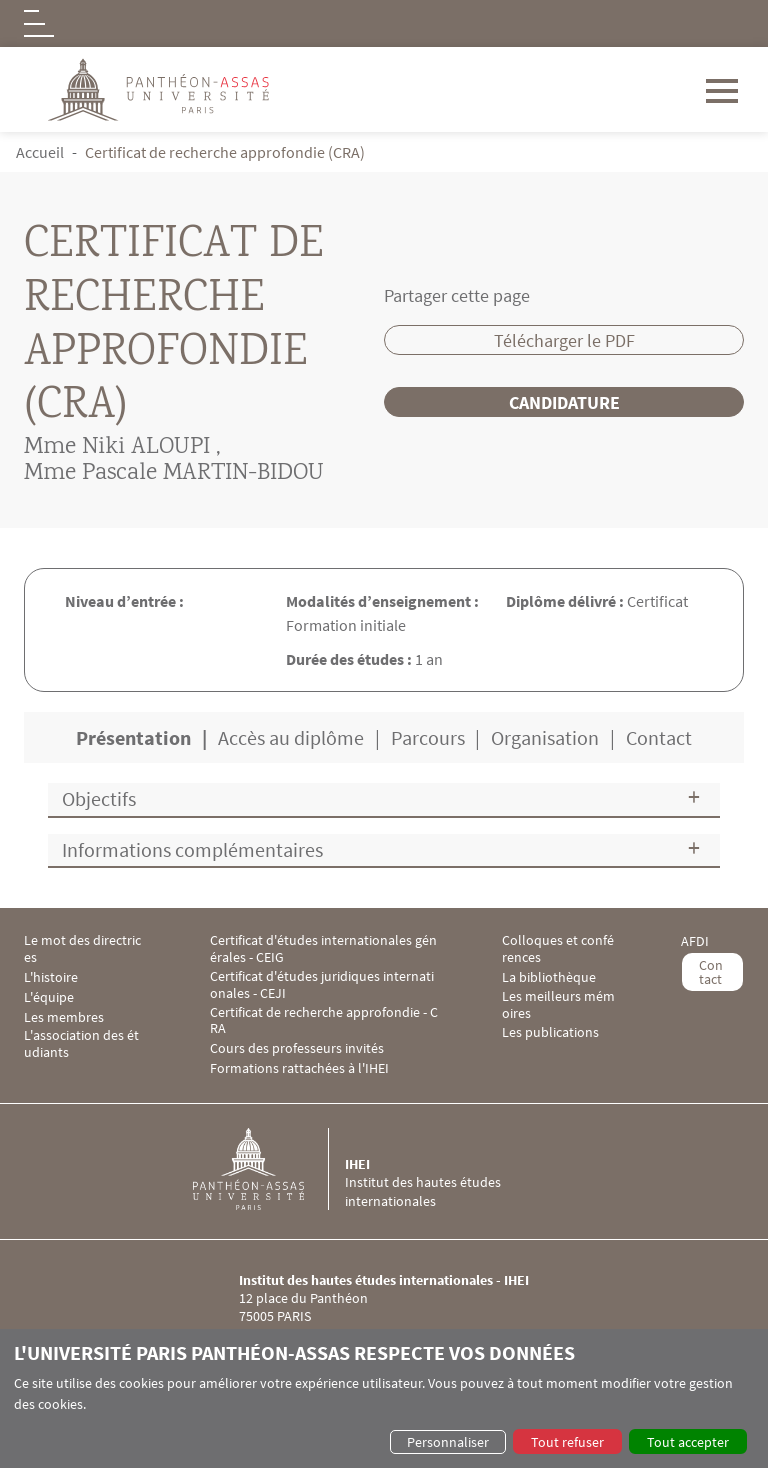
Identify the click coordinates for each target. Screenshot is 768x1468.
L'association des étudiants (81, 1044)
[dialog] (384, 1398)
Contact (711, 972)
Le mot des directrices (82, 949)
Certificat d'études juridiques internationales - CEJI (322, 985)
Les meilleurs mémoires (558, 1005)
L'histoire (51, 977)
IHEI (357, 1164)
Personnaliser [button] (448, 1442)
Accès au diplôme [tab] (291, 737)
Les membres (64, 1017)
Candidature (564, 402)
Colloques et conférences (558, 949)
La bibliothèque (549, 977)
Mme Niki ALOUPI (117, 448)
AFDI (695, 941)
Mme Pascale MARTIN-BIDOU (174, 474)
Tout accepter (688, 1442)
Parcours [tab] (428, 737)
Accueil (40, 152)
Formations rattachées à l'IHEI (299, 1068)
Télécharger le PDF (564, 340)
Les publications (550, 1032)
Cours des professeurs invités (297, 1048)
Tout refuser (567, 1442)
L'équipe (49, 997)
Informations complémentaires (192, 849)
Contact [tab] (659, 737)
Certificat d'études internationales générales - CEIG (323, 949)
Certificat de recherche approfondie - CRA (324, 1021)
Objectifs (99, 798)
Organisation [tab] (545, 737)
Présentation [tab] (133, 737)
